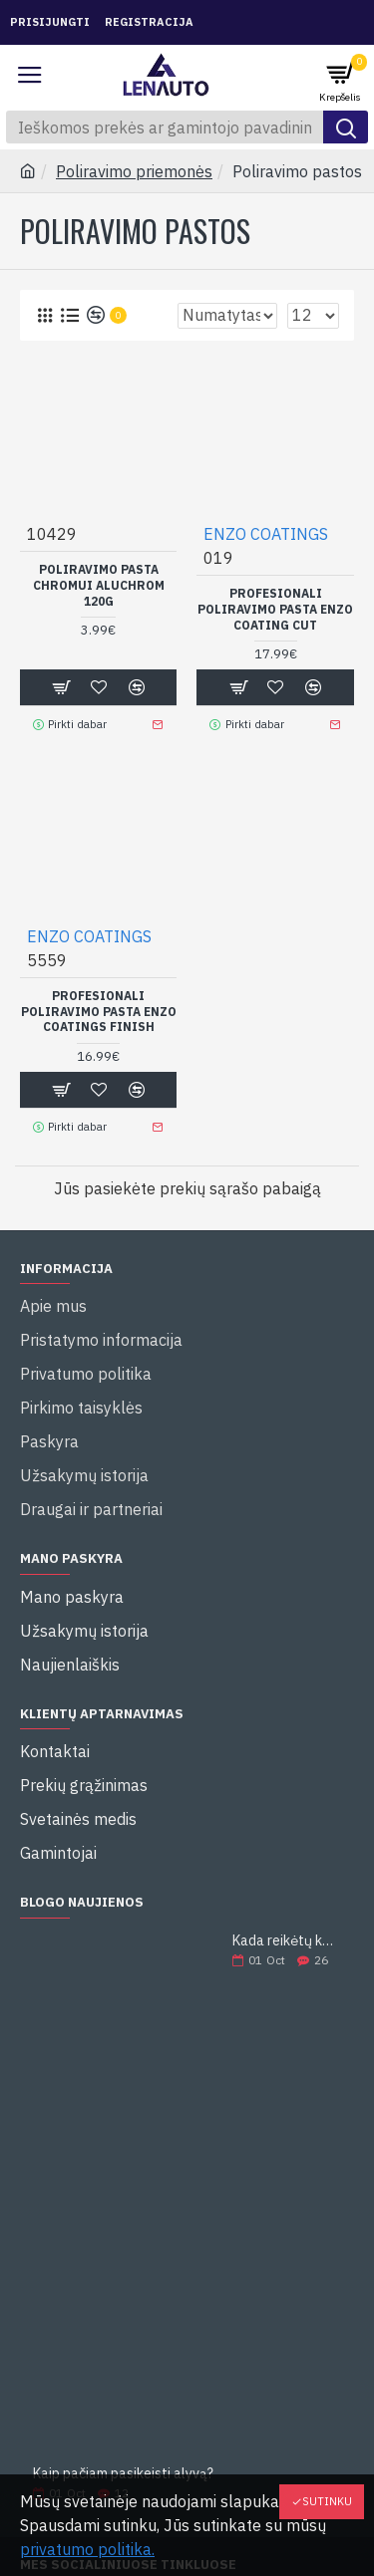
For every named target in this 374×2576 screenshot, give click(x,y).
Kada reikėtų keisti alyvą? (286, 1940)
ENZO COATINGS (265, 534)
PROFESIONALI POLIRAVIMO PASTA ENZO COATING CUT (275, 609)
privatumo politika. (87, 2549)
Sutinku (327, 2501)
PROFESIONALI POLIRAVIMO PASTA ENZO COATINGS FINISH (99, 1011)
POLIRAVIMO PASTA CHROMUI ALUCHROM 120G (99, 585)
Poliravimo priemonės (134, 171)
